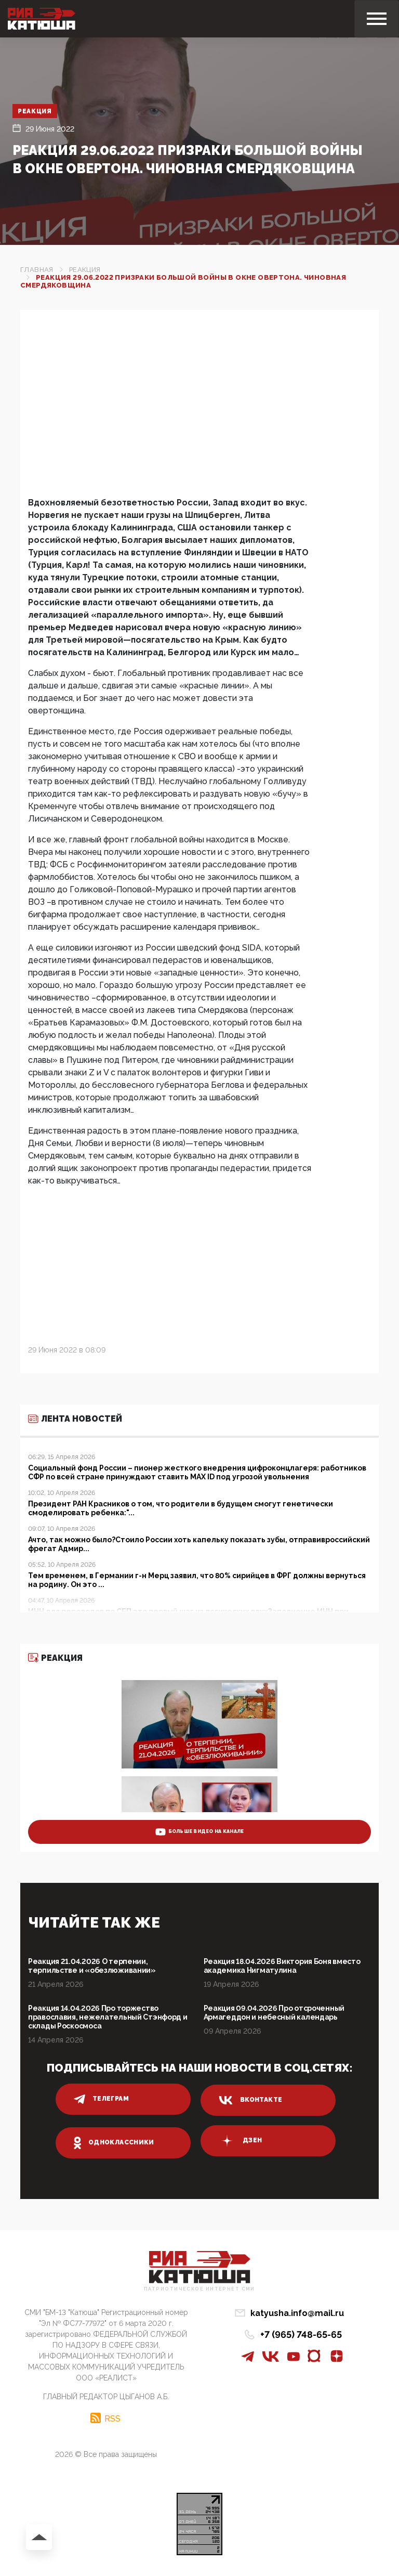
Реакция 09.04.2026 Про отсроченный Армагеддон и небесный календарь (274, 2012)
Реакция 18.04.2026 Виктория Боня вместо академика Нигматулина (282, 1965)
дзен (240, 2140)
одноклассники (114, 2143)
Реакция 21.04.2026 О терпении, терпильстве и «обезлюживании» (92, 1965)
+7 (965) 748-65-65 (301, 2334)
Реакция (35, 111)
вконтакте (250, 2100)
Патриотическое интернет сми (199, 2289)
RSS (112, 2418)
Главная (37, 270)
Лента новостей (75, 1418)
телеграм (101, 2099)
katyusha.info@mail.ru (297, 2313)
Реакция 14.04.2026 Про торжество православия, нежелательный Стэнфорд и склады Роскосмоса (108, 2017)
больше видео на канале (199, 1832)
